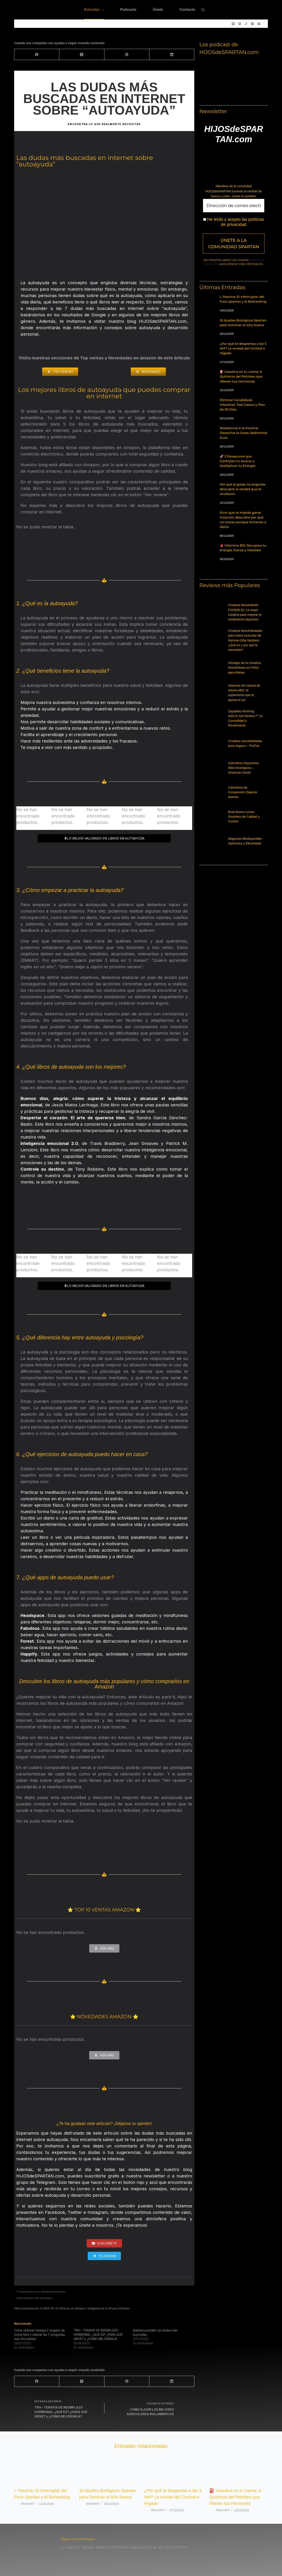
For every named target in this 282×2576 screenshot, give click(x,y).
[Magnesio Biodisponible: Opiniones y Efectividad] (214, 842)
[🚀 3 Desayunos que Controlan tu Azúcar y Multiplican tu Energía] (207, 465)
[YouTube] (233, 23)
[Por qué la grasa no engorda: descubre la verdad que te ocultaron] (207, 494)
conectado (118, 2547)
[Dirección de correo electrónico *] (233, 205)
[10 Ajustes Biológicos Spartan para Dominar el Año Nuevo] (207, 327)
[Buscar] (203, 9)
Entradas (94, 9)
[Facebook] (36, 54)
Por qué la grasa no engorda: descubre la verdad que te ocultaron (243, 489)
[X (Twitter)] (81, 54)
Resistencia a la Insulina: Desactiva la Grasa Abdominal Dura (243, 432)
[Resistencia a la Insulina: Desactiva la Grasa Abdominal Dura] (207, 437)
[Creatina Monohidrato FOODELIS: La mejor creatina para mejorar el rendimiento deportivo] (214, 613)
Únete (158, 9)
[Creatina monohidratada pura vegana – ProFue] (214, 744)
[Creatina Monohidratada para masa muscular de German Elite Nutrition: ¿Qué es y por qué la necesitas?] (214, 641)
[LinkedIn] (171, 54)
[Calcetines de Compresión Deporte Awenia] (214, 793)
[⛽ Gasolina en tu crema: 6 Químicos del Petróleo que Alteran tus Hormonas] (207, 381)
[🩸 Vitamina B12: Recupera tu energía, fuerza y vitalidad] (207, 552)
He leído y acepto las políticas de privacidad (233, 222)
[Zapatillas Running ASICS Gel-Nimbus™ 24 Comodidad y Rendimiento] (214, 719)
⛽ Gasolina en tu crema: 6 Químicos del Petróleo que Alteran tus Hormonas (241, 376)
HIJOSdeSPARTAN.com (163, 321)
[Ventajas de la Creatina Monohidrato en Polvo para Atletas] (214, 668)
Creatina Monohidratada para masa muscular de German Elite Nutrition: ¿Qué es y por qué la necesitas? (245, 640)
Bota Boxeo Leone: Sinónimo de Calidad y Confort (244, 816)
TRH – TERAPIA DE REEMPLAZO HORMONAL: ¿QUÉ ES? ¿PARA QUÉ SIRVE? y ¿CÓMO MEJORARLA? (98, 2334)
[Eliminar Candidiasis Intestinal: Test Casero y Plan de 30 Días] (207, 409)
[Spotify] (239, 23)
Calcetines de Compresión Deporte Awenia (242, 792)
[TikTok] (246, 23)
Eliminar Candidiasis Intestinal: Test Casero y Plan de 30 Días (242, 404)
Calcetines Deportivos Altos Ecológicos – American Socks (243, 767)
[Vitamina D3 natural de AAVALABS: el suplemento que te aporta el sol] (214, 693)
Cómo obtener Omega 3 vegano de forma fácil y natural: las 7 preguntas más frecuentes (39, 2334)
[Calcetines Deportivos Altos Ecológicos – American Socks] (214, 768)
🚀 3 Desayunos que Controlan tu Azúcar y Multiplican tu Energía (237, 461)
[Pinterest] (126, 54)
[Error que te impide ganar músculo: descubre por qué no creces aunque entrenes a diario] (207, 524)
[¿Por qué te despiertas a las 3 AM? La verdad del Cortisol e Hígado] (207, 353)
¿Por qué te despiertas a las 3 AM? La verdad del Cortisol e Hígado (243, 348)
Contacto (187, 9)
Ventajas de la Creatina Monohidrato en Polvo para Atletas (244, 667)
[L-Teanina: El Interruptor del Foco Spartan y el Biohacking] (207, 304)
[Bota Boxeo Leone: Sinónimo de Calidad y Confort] (214, 817)
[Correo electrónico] (258, 23)
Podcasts (128, 9)
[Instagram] (252, 23)
